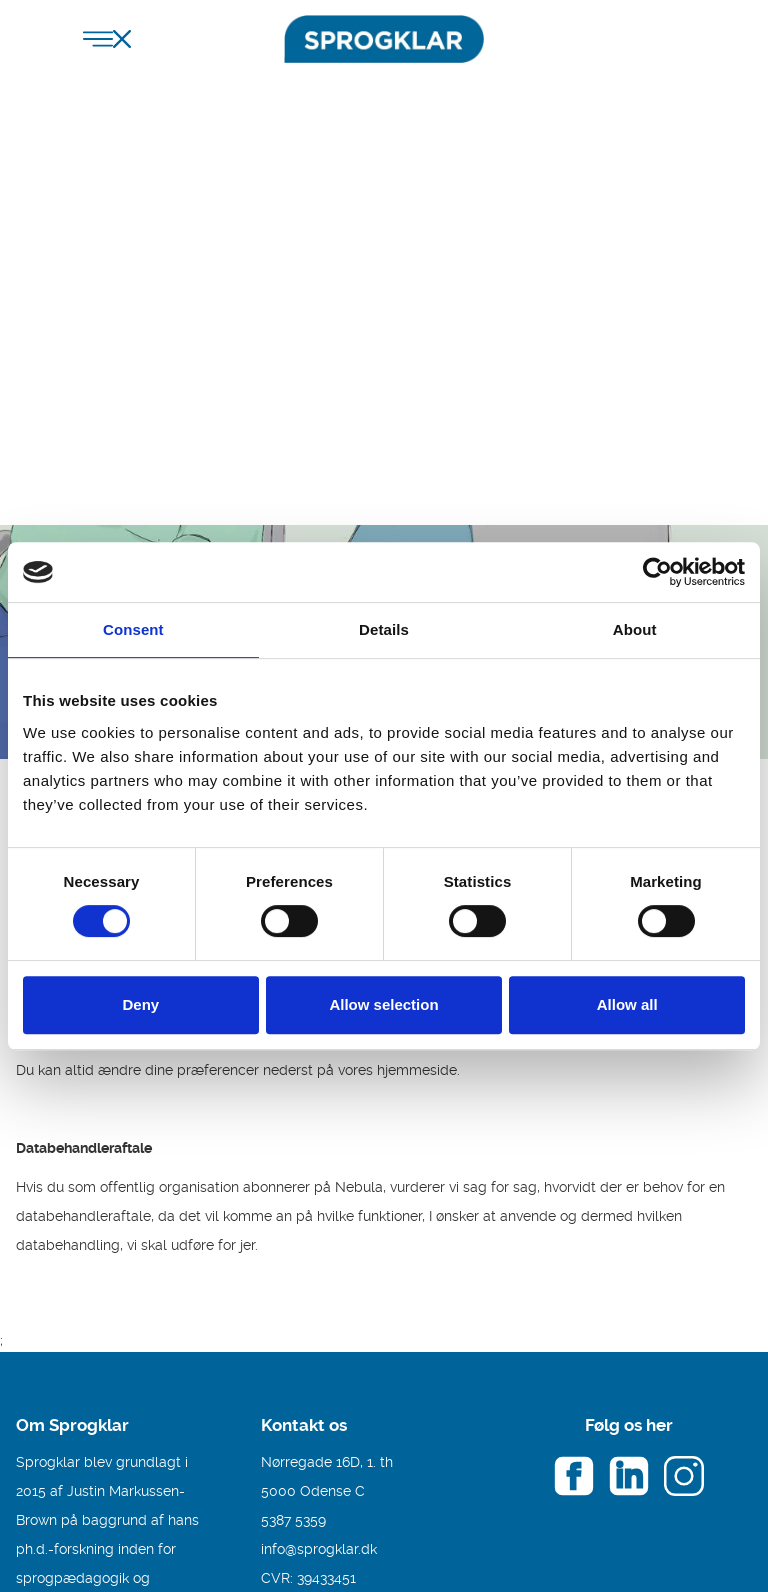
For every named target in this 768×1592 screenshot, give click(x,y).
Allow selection (383, 1004)
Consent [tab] (133, 629)
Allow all (627, 1004)
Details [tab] (384, 629)
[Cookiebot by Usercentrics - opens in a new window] (657, 572)
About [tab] (635, 629)
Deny (140, 1004)
